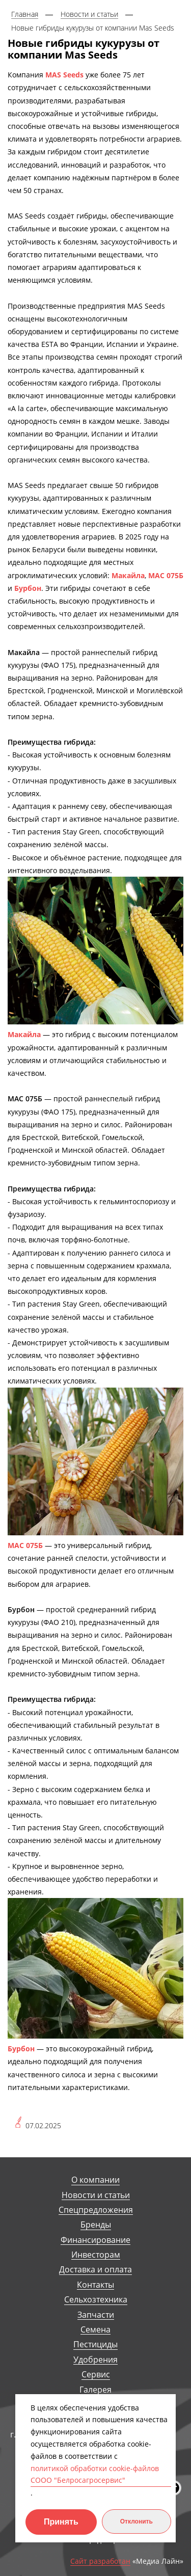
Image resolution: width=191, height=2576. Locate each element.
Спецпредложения (96, 2210)
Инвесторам (95, 2255)
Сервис (95, 2374)
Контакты (95, 2285)
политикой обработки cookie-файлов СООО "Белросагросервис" (95, 2474)
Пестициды (95, 2344)
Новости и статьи (96, 2195)
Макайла (128, 575)
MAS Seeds (64, 74)
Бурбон (27, 588)
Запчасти (95, 2315)
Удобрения (95, 2360)
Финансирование (95, 2240)
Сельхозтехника (95, 2299)
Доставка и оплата (95, 2269)
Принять (61, 2521)
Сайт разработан (100, 2561)
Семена (95, 2330)
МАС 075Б (165, 575)
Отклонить (136, 2521)
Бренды (95, 2225)
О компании (95, 2180)
